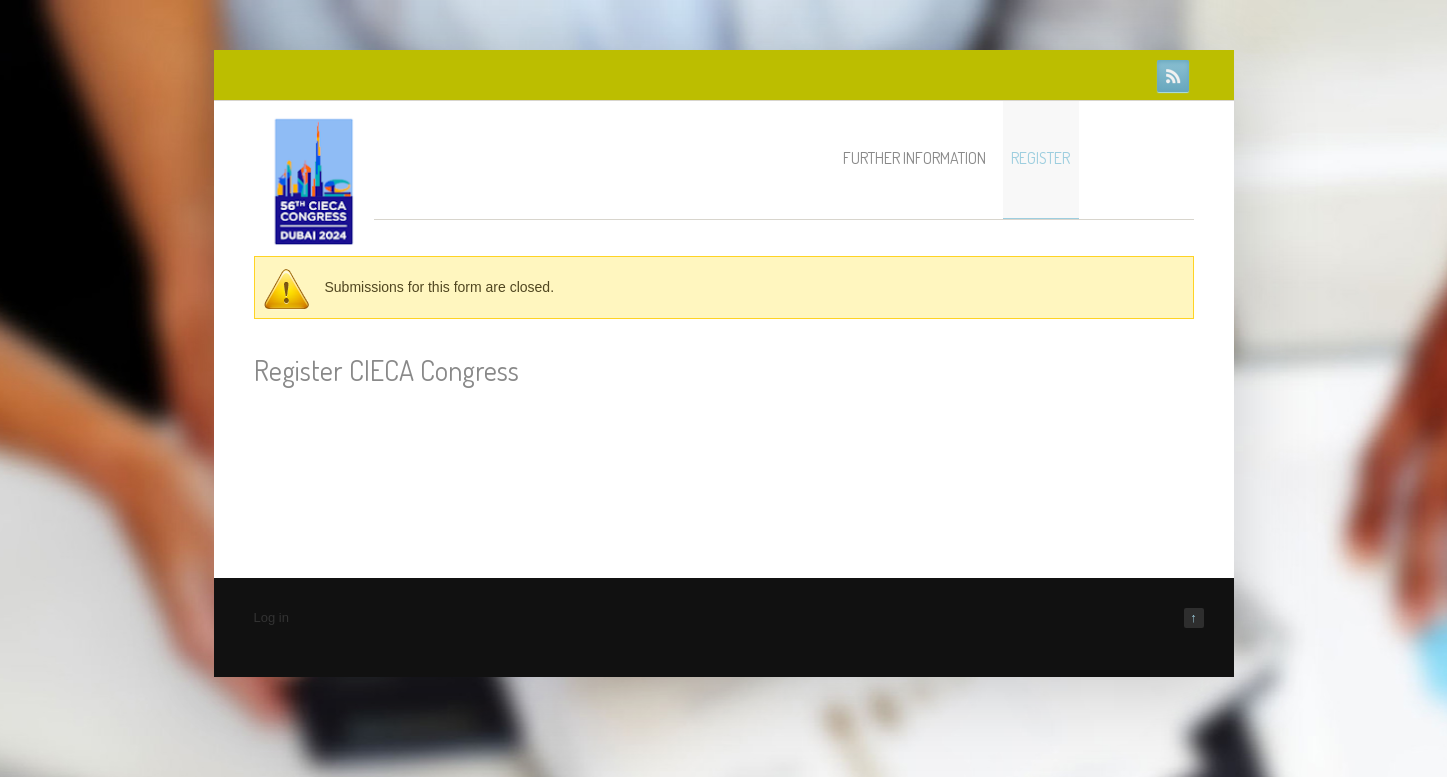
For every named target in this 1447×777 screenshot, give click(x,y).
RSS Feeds (1173, 76)
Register (1040, 158)
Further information (914, 158)
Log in (271, 617)
